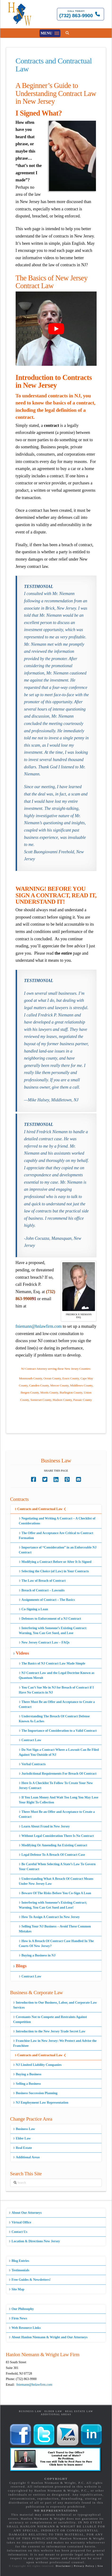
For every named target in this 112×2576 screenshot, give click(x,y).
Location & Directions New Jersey (34, 2241)
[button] (50, 33)
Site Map (16, 2289)
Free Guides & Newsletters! (29, 2279)
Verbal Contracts (32, 1764)
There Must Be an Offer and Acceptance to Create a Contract (57, 1704)
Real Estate (22, 2148)
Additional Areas (26, 2157)
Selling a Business (27, 2083)
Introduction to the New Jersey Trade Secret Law (49, 2031)
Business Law (24, 2129)
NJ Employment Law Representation (40, 2102)
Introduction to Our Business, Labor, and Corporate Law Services (55, 2005)
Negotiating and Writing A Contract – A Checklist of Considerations (57, 1521)
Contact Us (18, 2232)
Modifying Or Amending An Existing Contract (53, 1845)
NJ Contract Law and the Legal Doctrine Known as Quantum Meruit (56, 1675)
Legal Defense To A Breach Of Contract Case (52, 1854)
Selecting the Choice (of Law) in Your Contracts (54, 1571)
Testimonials (19, 2270)
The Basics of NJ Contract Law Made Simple (52, 1663)
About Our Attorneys (25, 2212)
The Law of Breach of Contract (42, 1580)
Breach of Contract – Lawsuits (42, 1590)
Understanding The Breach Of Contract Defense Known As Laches (54, 1719)
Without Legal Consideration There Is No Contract (56, 1836)
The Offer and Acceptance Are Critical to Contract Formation (56, 1535)
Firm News (18, 2318)
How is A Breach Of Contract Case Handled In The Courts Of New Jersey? (56, 1943)
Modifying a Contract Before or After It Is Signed (55, 1562)
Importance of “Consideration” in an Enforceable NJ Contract (57, 1550)
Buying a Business (27, 2074)
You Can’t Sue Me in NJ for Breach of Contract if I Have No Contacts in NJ (56, 1690)
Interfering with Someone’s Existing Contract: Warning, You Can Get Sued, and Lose (53, 1630)
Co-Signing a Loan (33, 1609)
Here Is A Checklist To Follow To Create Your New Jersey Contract (56, 1785)
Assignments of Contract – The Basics (47, 1600)
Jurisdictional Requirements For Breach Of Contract (57, 1773)
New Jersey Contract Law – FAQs (44, 1642)
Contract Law (30, 1740)
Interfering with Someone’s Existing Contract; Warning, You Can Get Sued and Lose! (53, 1905)
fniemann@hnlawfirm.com (39, 1326)
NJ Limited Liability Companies (37, 2065)
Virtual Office (20, 2222)
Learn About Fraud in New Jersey (44, 1826)
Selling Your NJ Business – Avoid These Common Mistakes (55, 1929)
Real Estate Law (79, 2411)
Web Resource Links (25, 2328)
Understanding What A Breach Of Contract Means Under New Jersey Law (56, 1881)
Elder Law (22, 2138)
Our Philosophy (21, 2309)
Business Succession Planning (35, 2093)
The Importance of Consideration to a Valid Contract (58, 1730)
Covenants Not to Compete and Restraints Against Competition (50, 2019)
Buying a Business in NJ (37, 1955)
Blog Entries (19, 2261)
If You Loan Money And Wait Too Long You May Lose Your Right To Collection (58, 1800)
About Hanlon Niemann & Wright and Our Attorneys (48, 2337)
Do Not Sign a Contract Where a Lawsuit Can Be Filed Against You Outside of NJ (59, 1752)
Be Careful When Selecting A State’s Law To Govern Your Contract (57, 1866)
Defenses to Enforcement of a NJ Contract (50, 1618)
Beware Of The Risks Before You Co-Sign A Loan (55, 1893)
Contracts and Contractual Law (40, 1509)
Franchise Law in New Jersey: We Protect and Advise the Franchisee (54, 2043)
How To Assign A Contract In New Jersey (49, 1917)
